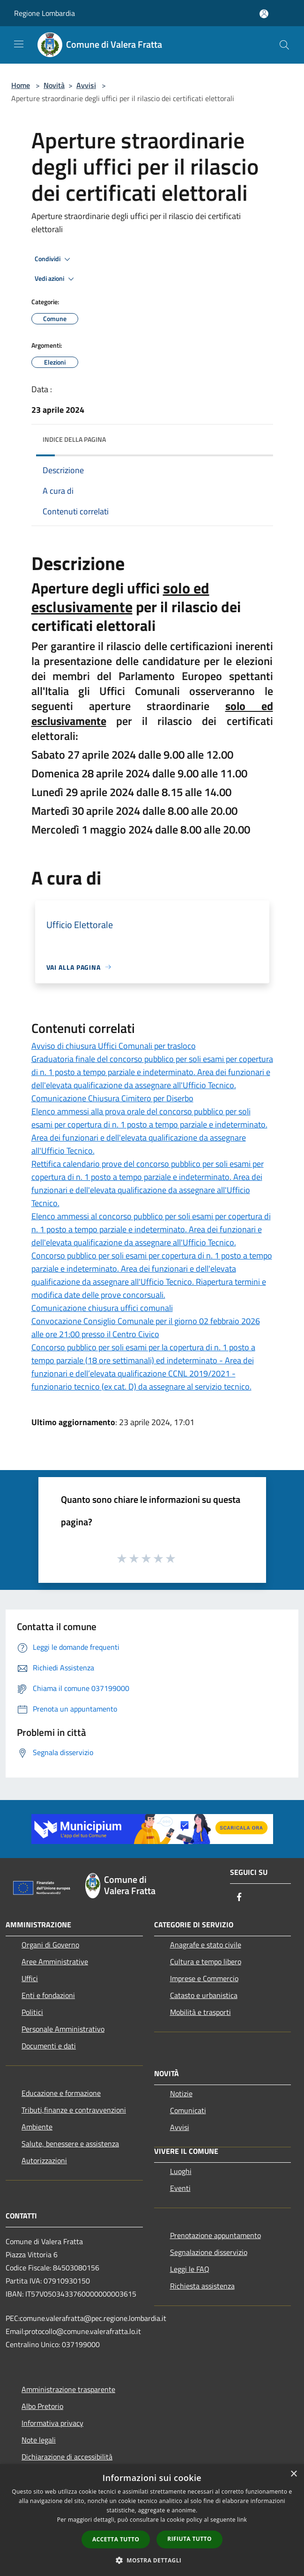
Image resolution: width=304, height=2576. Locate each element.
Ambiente (37, 2126)
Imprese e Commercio (204, 1978)
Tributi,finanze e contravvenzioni (74, 2109)
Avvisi (86, 85)
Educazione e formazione (61, 2093)
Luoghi (181, 2171)
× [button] (293, 2474)
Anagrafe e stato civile (205, 1944)
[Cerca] (284, 45)
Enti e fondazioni (48, 1995)
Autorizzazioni (44, 2160)
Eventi (180, 2188)
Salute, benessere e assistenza (70, 2143)
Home (20, 85)
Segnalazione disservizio (208, 2252)
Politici (32, 2012)
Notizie (181, 2093)
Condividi (54, 259)
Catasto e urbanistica (203, 1995)
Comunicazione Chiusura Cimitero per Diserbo (112, 1098)
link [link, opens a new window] (242, 2520)
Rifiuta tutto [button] (189, 2539)
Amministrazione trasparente (68, 2389)
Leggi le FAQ (189, 2269)
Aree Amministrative (55, 1961)
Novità (54, 85)
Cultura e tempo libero (205, 1961)
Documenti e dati (49, 2045)
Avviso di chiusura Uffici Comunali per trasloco (113, 1045)
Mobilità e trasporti (200, 2012)
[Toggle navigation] (18, 44)
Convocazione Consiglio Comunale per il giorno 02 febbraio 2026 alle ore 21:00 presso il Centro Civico (145, 1327)
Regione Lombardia (44, 13)
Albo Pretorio (42, 2406)
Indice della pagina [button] (74, 439)
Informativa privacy (52, 2423)
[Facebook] (239, 1898)
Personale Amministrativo (63, 2028)
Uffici (30, 1978)
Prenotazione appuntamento (215, 2235)
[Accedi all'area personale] (264, 14)
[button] (152, 2560)
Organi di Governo (50, 1944)
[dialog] (152, 2520)
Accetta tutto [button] (115, 2539)
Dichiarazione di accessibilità (67, 2456)
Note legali (39, 2439)
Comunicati (188, 2110)
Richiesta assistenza (202, 2285)
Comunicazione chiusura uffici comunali (102, 1308)
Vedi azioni (56, 279)
